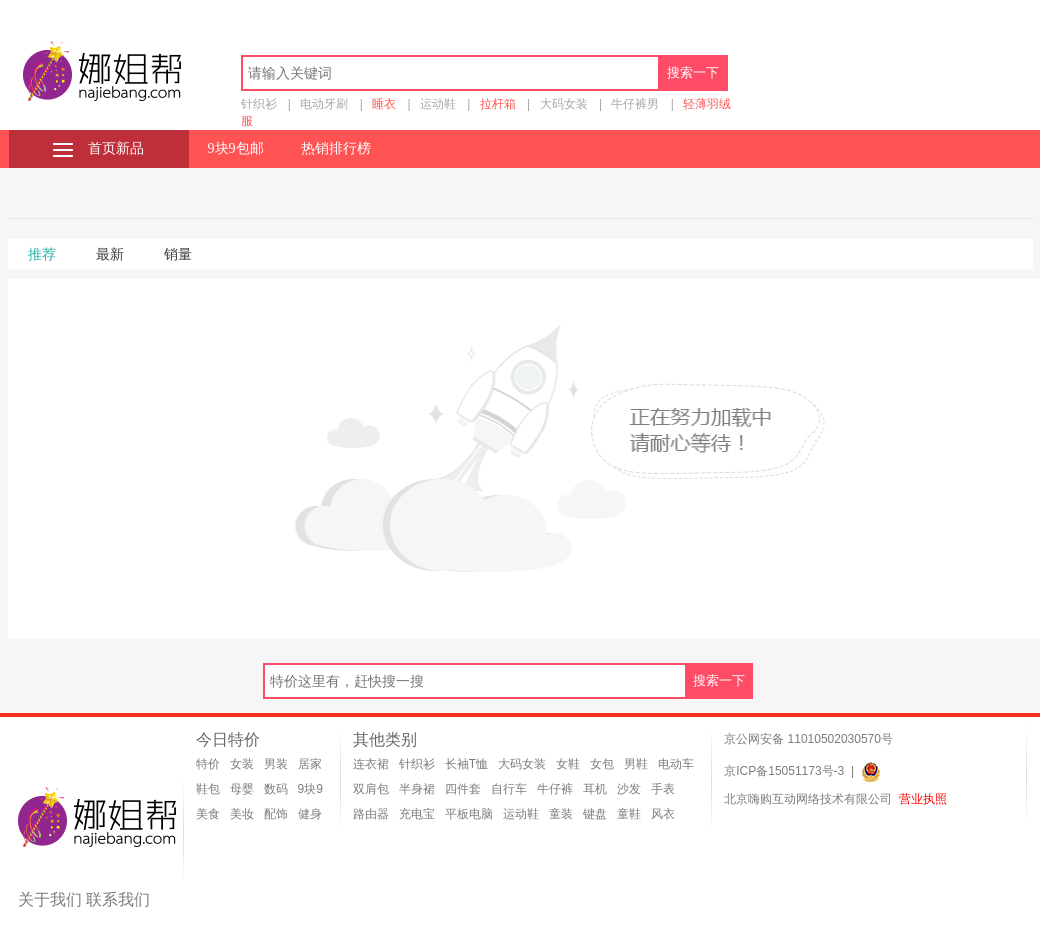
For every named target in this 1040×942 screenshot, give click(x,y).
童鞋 (629, 814)
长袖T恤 (466, 764)
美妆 (242, 814)
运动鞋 (438, 104)
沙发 (629, 789)
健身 (310, 814)
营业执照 (923, 799)
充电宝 (417, 814)
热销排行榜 (336, 148)
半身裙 (417, 789)
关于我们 (50, 899)
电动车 (676, 764)
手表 (663, 789)
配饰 (276, 814)
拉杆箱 (498, 104)
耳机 (595, 789)
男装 (276, 764)
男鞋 (636, 764)
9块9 (310, 789)
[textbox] (450, 73)
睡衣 (384, 104)
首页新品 (98, 149)
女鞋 (568, 764)
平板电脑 (469, 814)
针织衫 (259, 104)
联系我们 (118, 899)
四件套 (463, 789)
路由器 (371, 814)
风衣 (663, 814)
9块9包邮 (236, 148)
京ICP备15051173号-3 (784, 771)
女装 (242, 764)
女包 (602, 764)
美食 (208, 814)
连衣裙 (371, 764)
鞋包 (208, 789)
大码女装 (564, 104)
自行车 (509, 789)
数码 (276, 789)
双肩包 (371, 789)
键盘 (595, 814)
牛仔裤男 (635, 104)
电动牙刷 (324, 104)
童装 (561, 814)
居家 (310, 764)
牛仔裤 (555, 789)
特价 (208, 764)
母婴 (242, 789)
